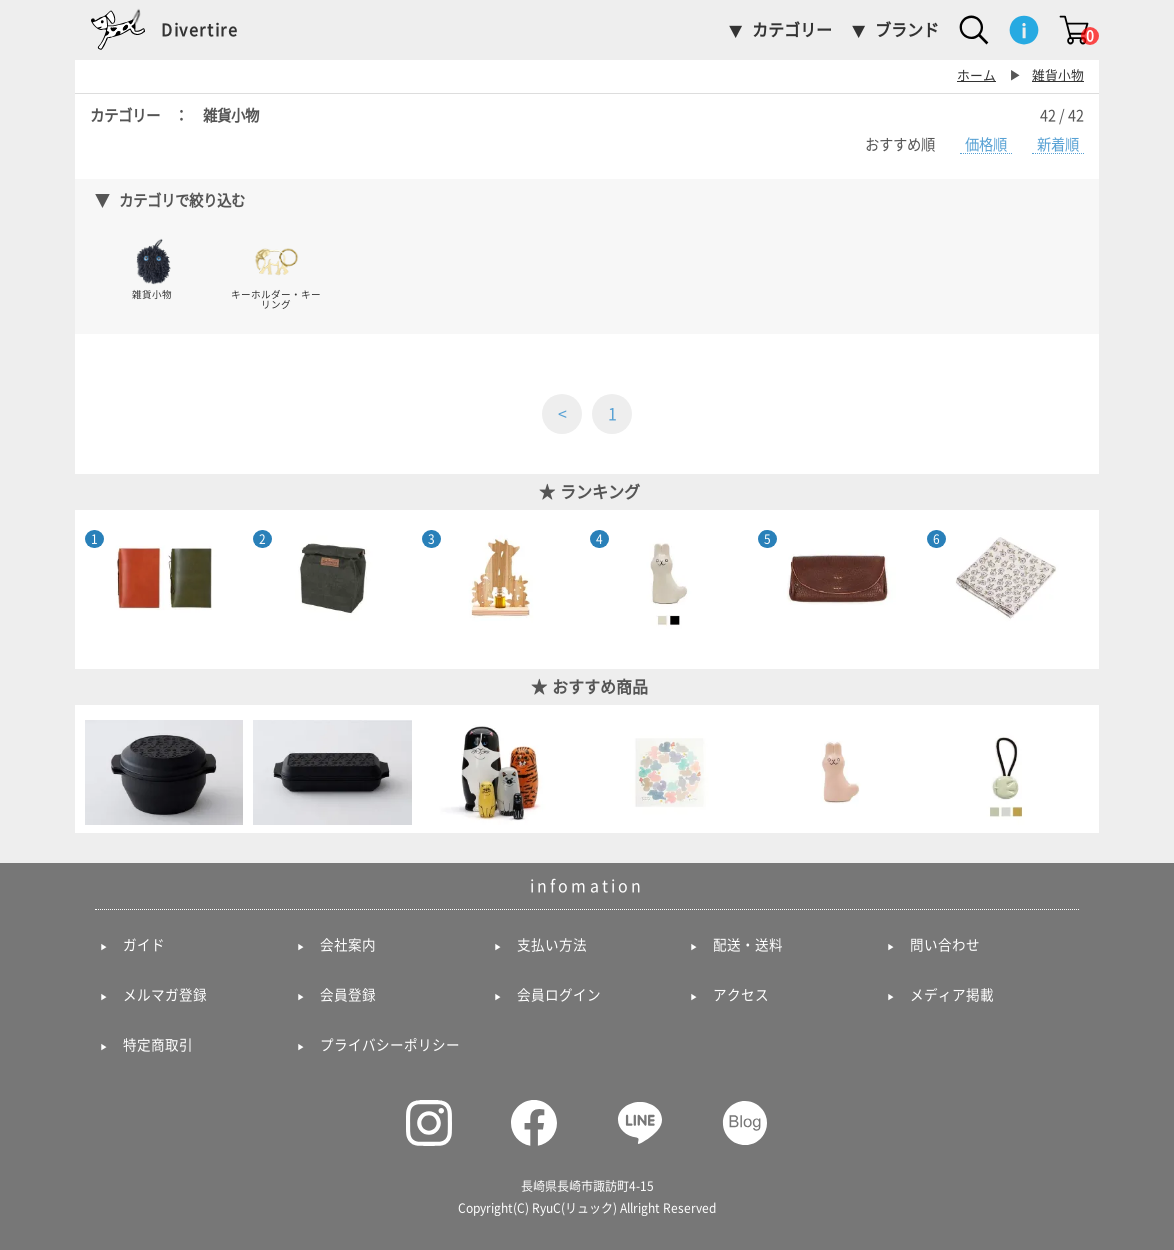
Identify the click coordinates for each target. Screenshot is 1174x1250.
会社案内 (348, 945)
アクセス (741, 995)
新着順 (1058, 144)
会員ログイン (559, 995)
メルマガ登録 (165, 995)
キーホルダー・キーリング (276, 273)
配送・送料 (748, 945)
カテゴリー (792, 30)
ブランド (907, 30)
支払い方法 (552, 945)
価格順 (986, 144)
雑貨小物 (1058, 75)
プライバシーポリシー (390, 1045)
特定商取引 (158, 1045)
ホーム (976, 75)
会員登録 (348, 995)
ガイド (144, 945)
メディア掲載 (952, 995)
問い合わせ (945, 945)
